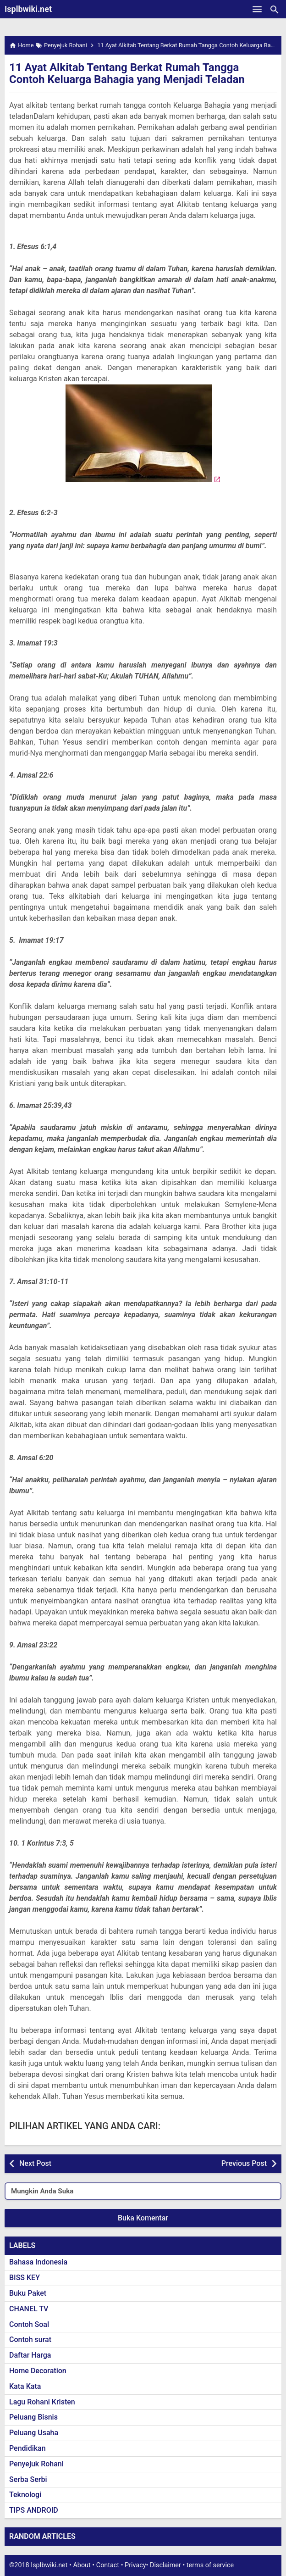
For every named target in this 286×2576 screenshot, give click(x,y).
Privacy (135, 2565)
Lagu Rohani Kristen (42, 2402)
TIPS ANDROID (33, 2510)
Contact (107, 2565)
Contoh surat (30, 2339)
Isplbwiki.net (28, 9)
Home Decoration (37, 2370)
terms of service (210, 2565)
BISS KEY (24, 2277)
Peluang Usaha (33, 2432)
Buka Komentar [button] (143, 2218)
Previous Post (244, 2163)
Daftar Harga (30, 2355)
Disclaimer (165, 2565)
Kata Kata (25, 2386)
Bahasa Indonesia (38, 2262)
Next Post (35, 2163)
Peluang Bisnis (33, 2417)
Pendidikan (27, 2448)
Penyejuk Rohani (36, 2463)
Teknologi (25, 2494)
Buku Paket (27, 2293)
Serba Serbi (28, 2479)
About (81, 2565)
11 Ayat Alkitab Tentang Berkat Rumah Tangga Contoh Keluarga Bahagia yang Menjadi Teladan (127, 73)
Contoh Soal (29, 2324)
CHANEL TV (28, 2308)
